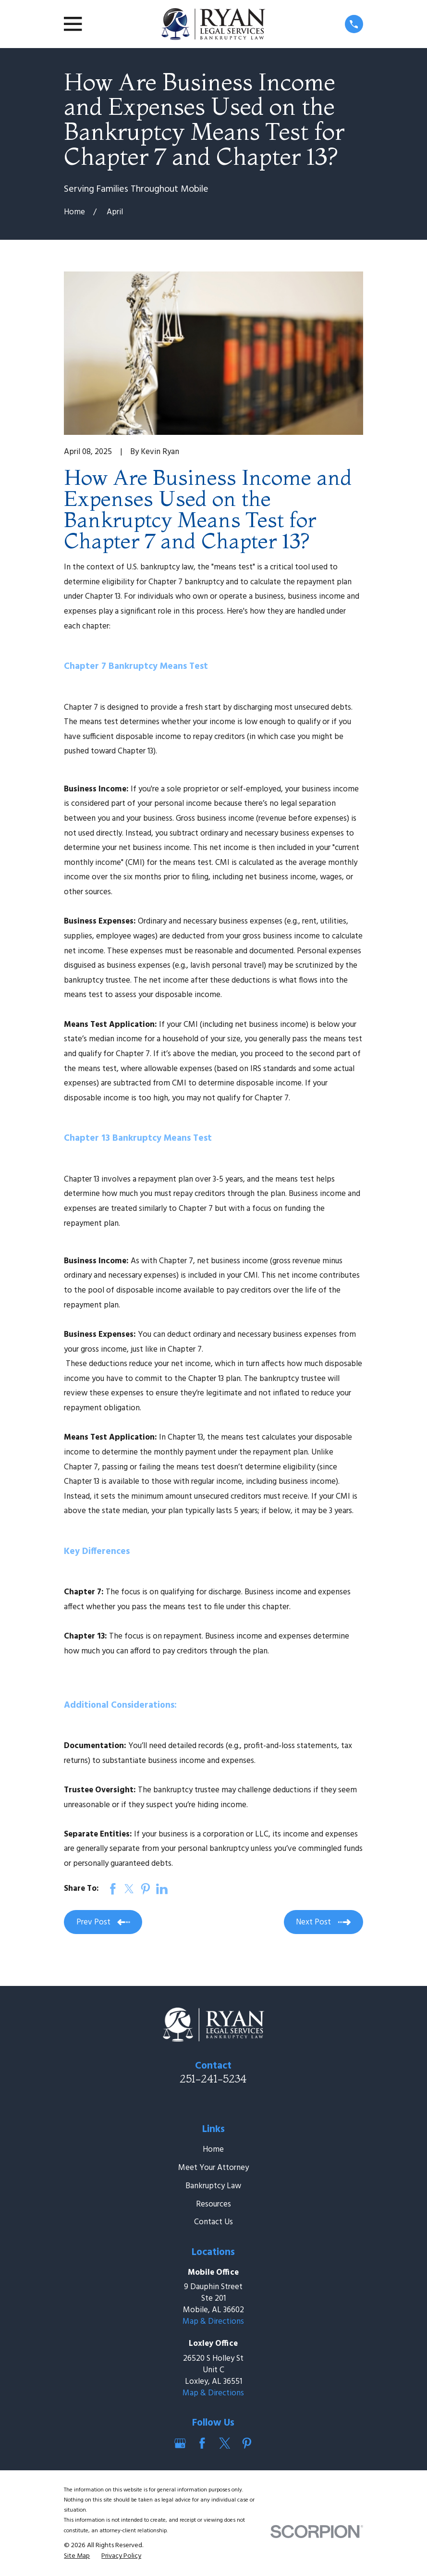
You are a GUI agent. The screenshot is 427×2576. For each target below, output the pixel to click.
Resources (213, 2204)
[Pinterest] (247, 2443)
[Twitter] (225, 2443)
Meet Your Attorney (213, 2167)
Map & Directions (213, 2321)
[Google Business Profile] (180, 2443)
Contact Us (213, 2222)
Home (213, 2149)
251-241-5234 (213, 2078)
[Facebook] (202, 2443)
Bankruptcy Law (213, 2186)
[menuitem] (77, 2556)
